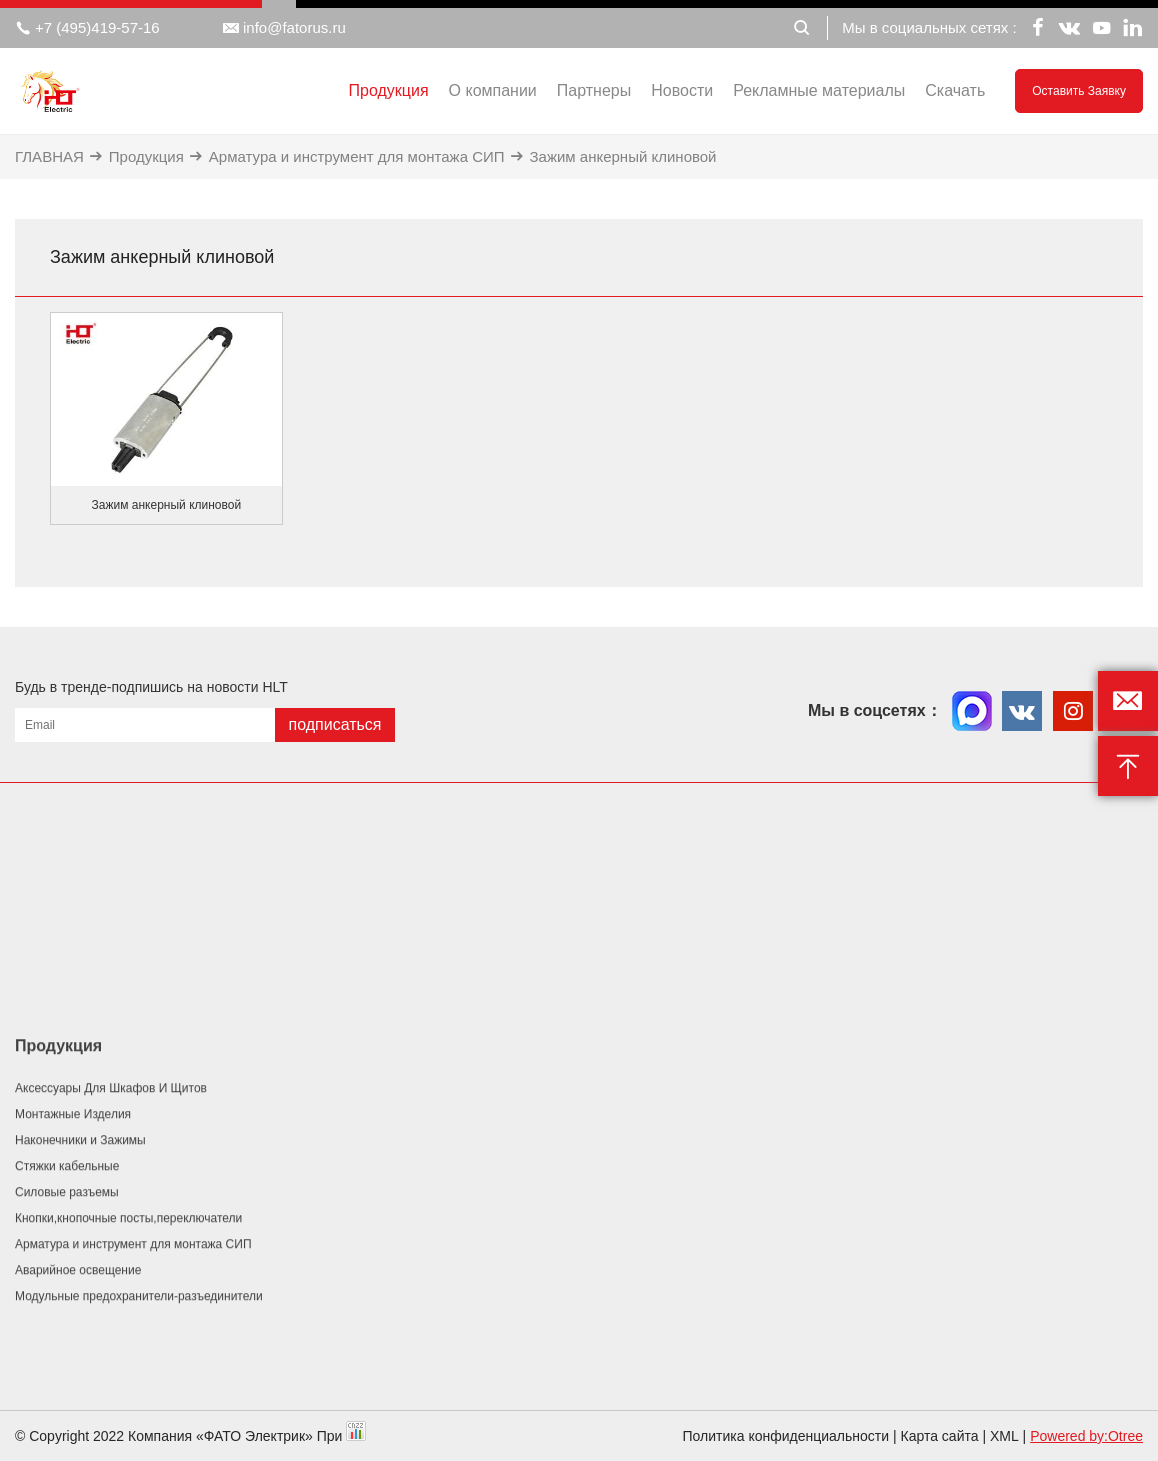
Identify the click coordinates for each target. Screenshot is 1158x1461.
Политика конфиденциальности (786, 1436)
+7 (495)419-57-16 (87, 28)
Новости (682, 90)
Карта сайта (940, 1436)
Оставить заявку (1079, 91)
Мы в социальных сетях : (929, 27)
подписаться (334, 724)
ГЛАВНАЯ (49, 156)
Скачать (955, 90)
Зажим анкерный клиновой (623, 156)
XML (1004, 1436)
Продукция (389, 90)
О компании (493, 90)
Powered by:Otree (1086, 1436)
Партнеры (594, 90)
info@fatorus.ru (284, 28)
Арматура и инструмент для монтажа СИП (357, 156)
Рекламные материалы (819, 90)
